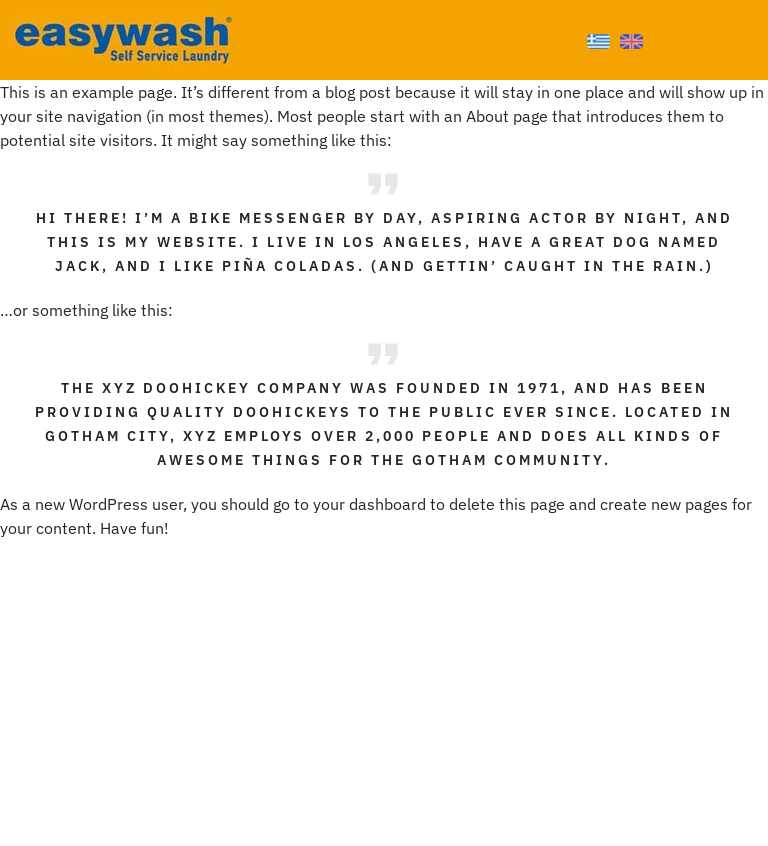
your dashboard (369, 504)
